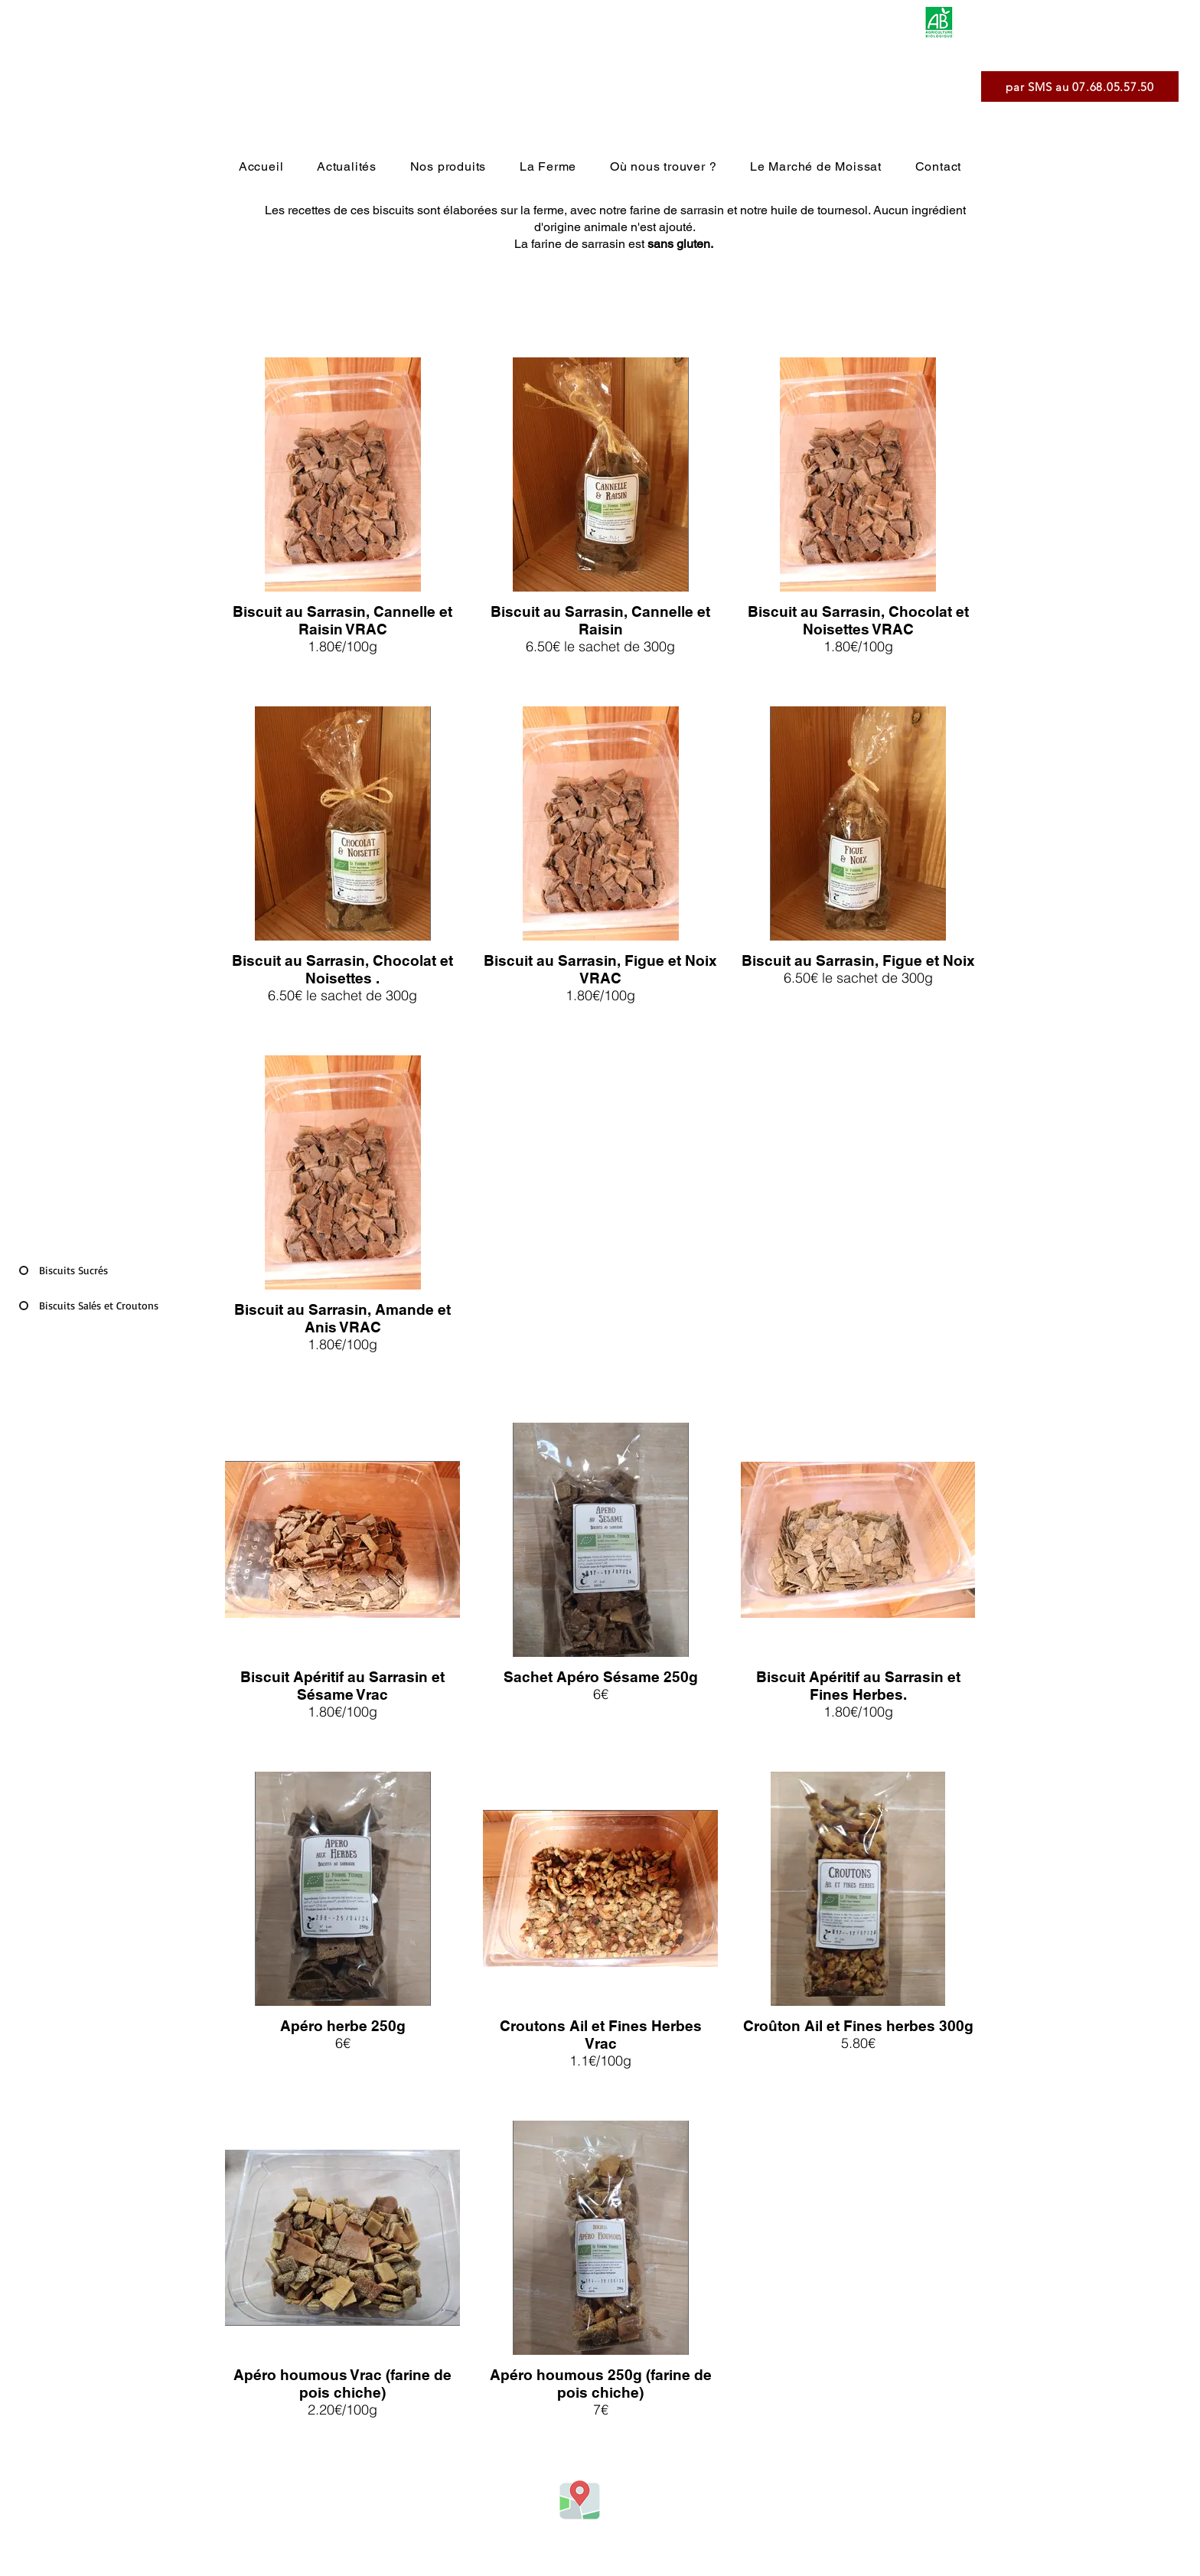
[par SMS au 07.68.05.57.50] (1080, 86)
